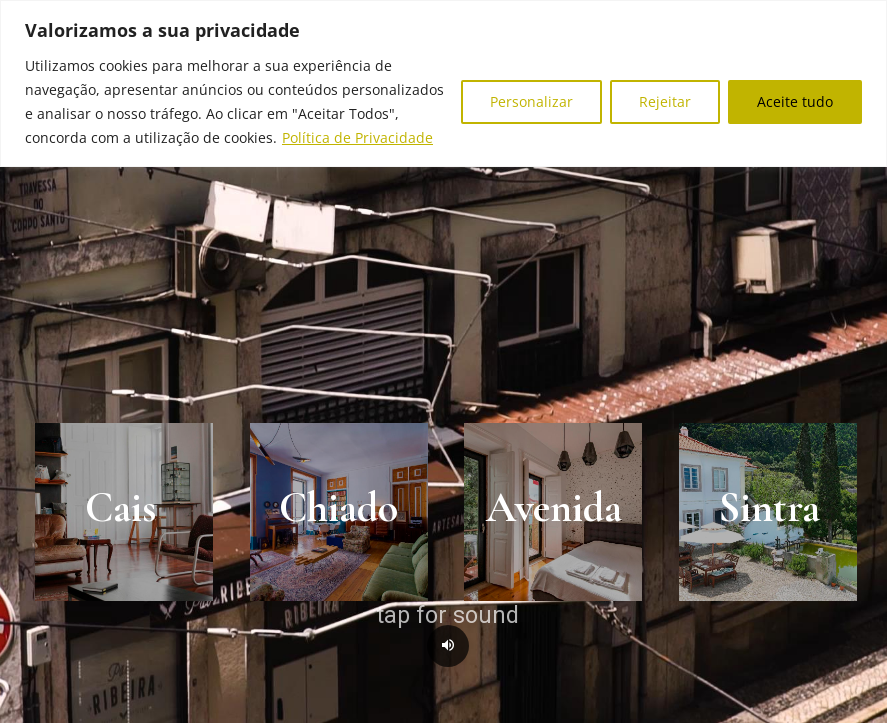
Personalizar (531, 101)
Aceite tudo (795, 101)
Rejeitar (665, 101)
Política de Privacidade (357, 137)
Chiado (338, 507)
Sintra (769, 507)
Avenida (554, 507)
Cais (120, 507)
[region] (443, 83)
